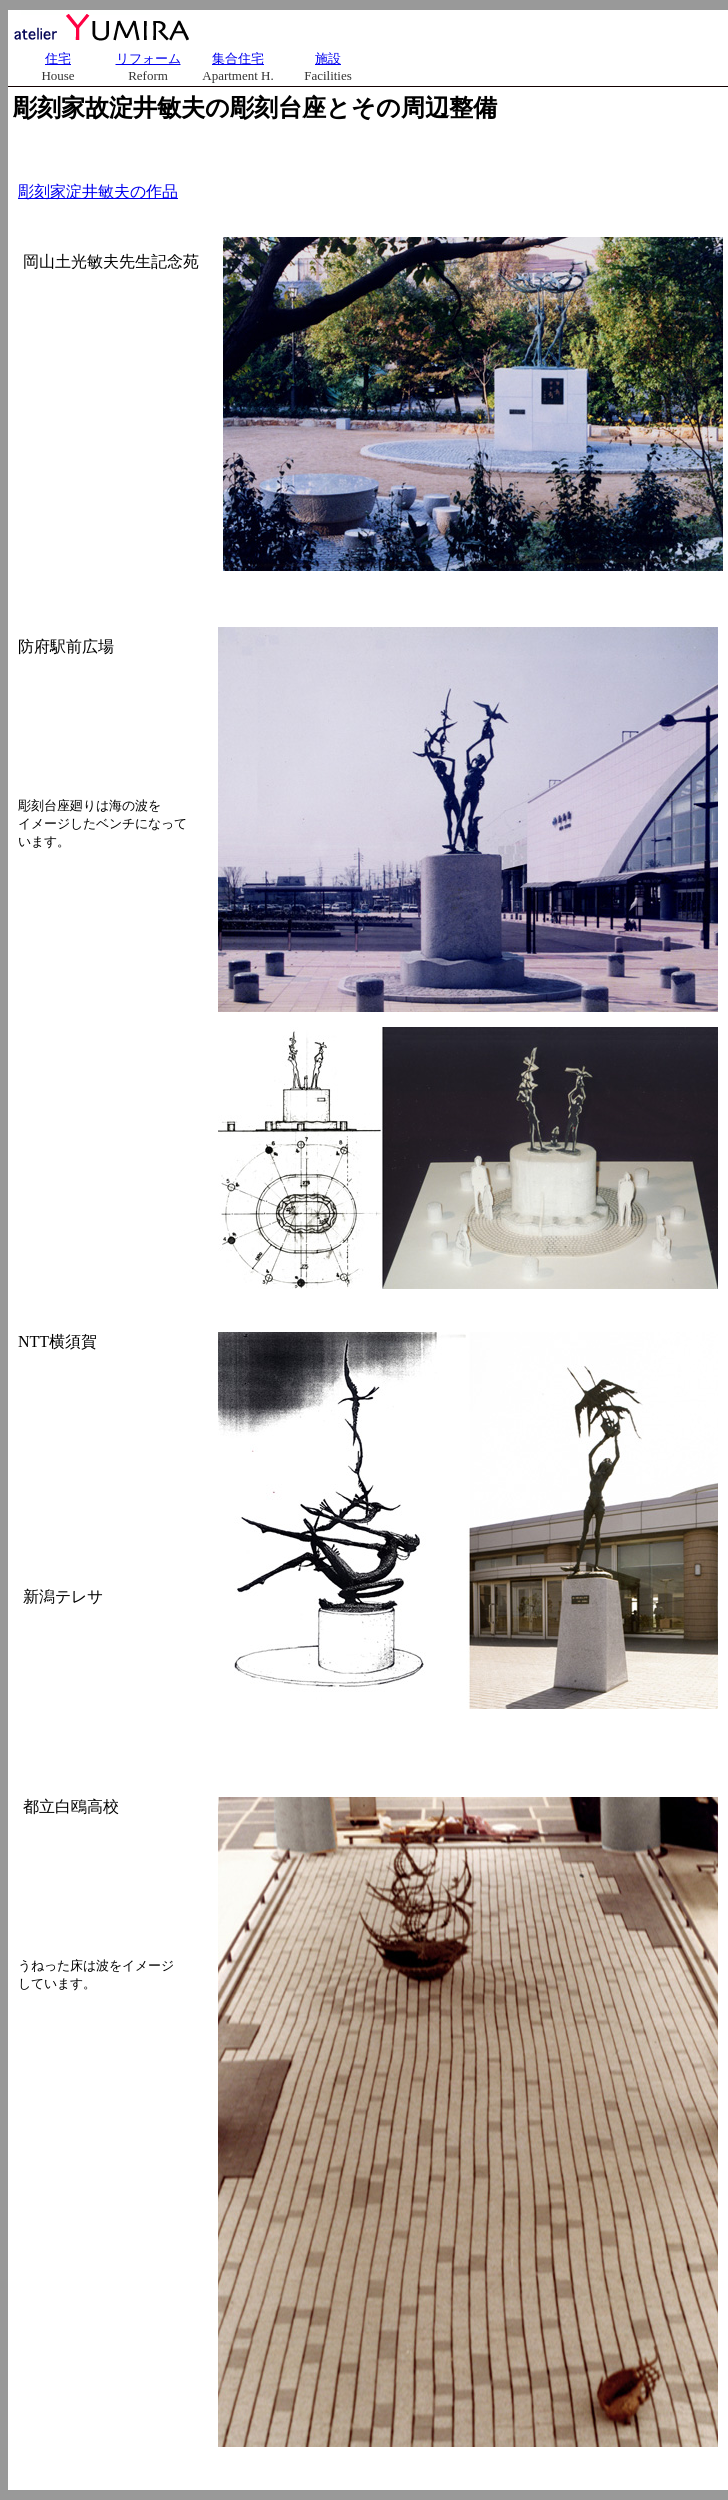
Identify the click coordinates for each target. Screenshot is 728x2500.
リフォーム (148, 58)
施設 (328, 58)
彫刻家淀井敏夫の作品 (98, 191)
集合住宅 (238, 58)
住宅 (58, 58)
